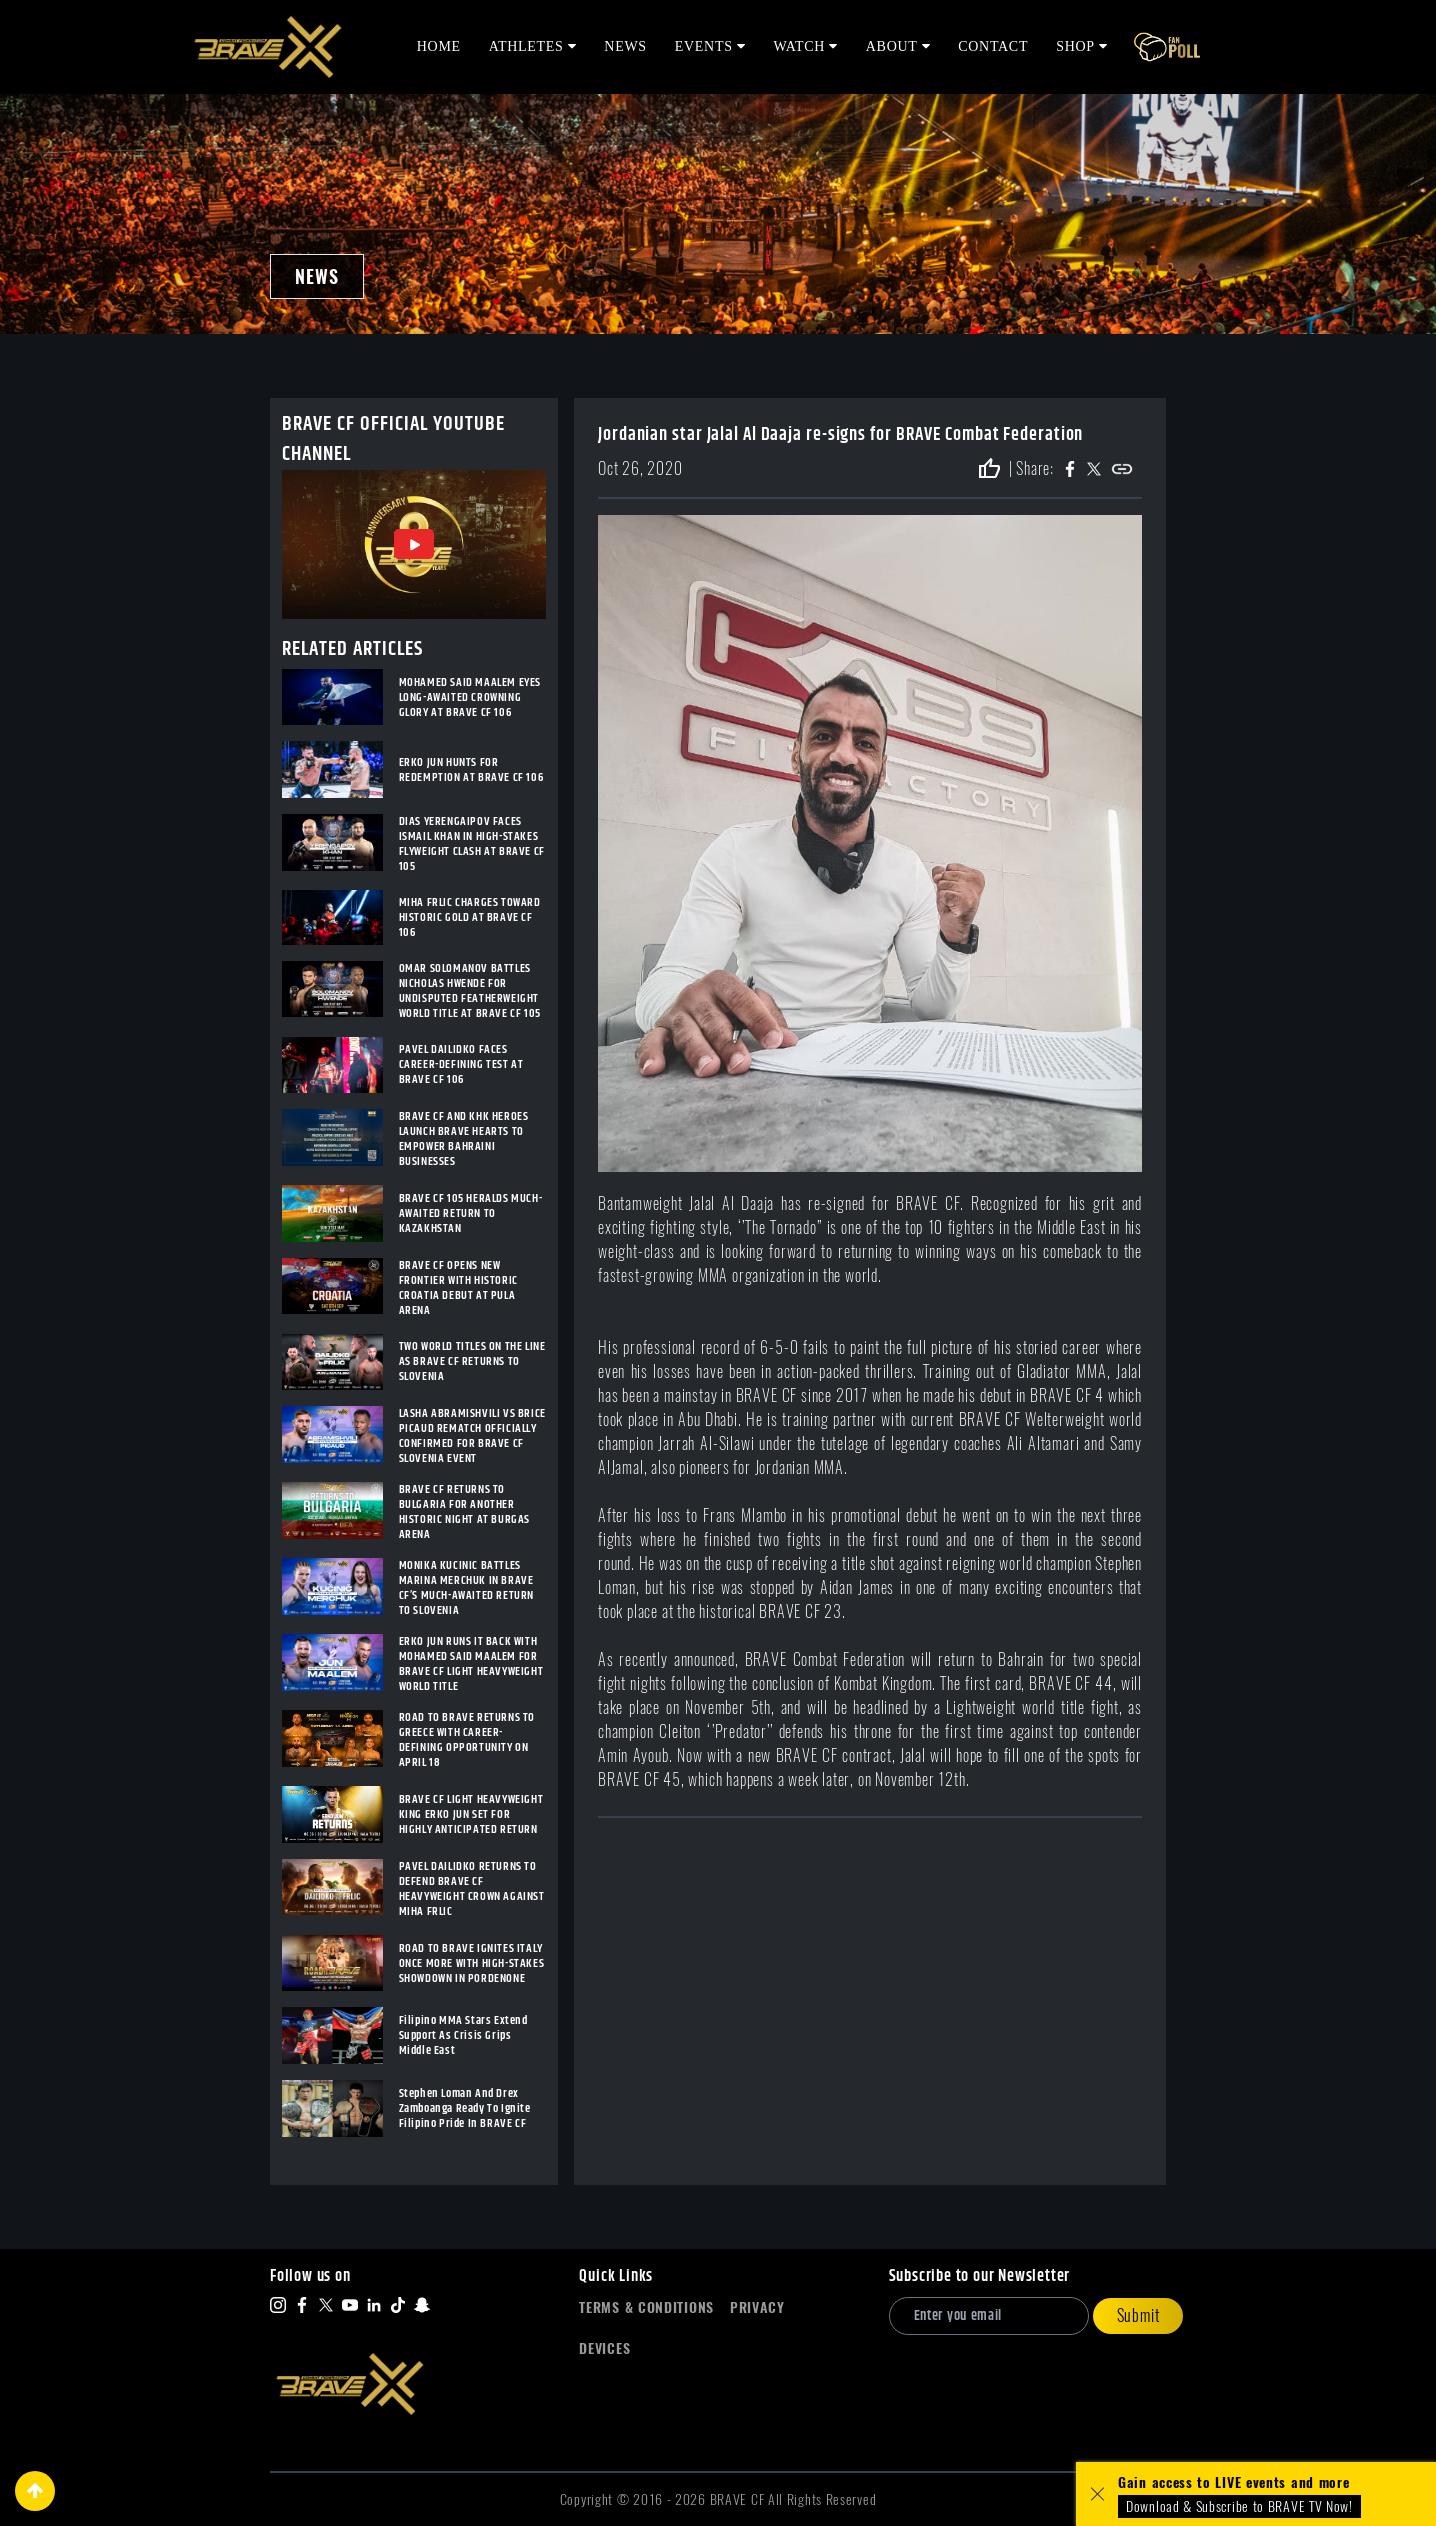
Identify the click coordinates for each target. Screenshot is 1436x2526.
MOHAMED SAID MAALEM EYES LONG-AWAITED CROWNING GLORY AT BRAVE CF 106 (470, 697)
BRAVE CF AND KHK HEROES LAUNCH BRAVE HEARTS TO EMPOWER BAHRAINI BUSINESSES (464, 1139)
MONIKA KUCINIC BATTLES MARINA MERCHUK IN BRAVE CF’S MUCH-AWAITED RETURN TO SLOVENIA (466, 1588)
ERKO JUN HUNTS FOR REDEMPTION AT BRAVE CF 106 (471, 770)
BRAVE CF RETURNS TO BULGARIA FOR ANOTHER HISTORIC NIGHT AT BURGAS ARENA (464, 1512)
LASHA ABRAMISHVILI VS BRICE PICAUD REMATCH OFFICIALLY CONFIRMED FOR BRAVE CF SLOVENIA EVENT (472, 1436)
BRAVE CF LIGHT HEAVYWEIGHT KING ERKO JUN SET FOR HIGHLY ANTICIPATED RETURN (471, 1814)
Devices (604, 2348)
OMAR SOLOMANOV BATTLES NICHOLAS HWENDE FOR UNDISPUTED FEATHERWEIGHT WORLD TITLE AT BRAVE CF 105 (470, 991)
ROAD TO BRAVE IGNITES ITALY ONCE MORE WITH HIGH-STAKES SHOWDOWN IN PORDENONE (472, 1963)
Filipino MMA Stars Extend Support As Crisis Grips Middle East (463, 2035)
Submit (1138, 2315)
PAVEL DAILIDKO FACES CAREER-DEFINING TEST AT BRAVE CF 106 (461, 1064)
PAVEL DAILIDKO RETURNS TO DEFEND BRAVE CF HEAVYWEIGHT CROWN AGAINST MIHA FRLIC (472, 1889)
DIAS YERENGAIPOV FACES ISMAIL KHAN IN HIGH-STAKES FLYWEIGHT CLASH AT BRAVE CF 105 (472, 844)
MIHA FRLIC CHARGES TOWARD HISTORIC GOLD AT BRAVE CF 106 (470, 917)
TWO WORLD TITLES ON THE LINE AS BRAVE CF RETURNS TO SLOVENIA (472, 1361)
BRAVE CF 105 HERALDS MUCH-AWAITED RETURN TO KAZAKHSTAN (471, 1213)
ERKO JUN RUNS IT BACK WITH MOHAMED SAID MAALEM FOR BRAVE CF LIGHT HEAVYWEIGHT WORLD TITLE (471, 1664)
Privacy (757, 2307)
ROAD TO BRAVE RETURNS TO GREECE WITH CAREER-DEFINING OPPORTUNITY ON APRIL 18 (467, 1740)
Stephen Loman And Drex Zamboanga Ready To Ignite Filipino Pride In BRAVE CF (465, 2108)
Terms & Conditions (646, 2307)
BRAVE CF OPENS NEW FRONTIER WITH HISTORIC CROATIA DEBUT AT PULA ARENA (458, 1288)
